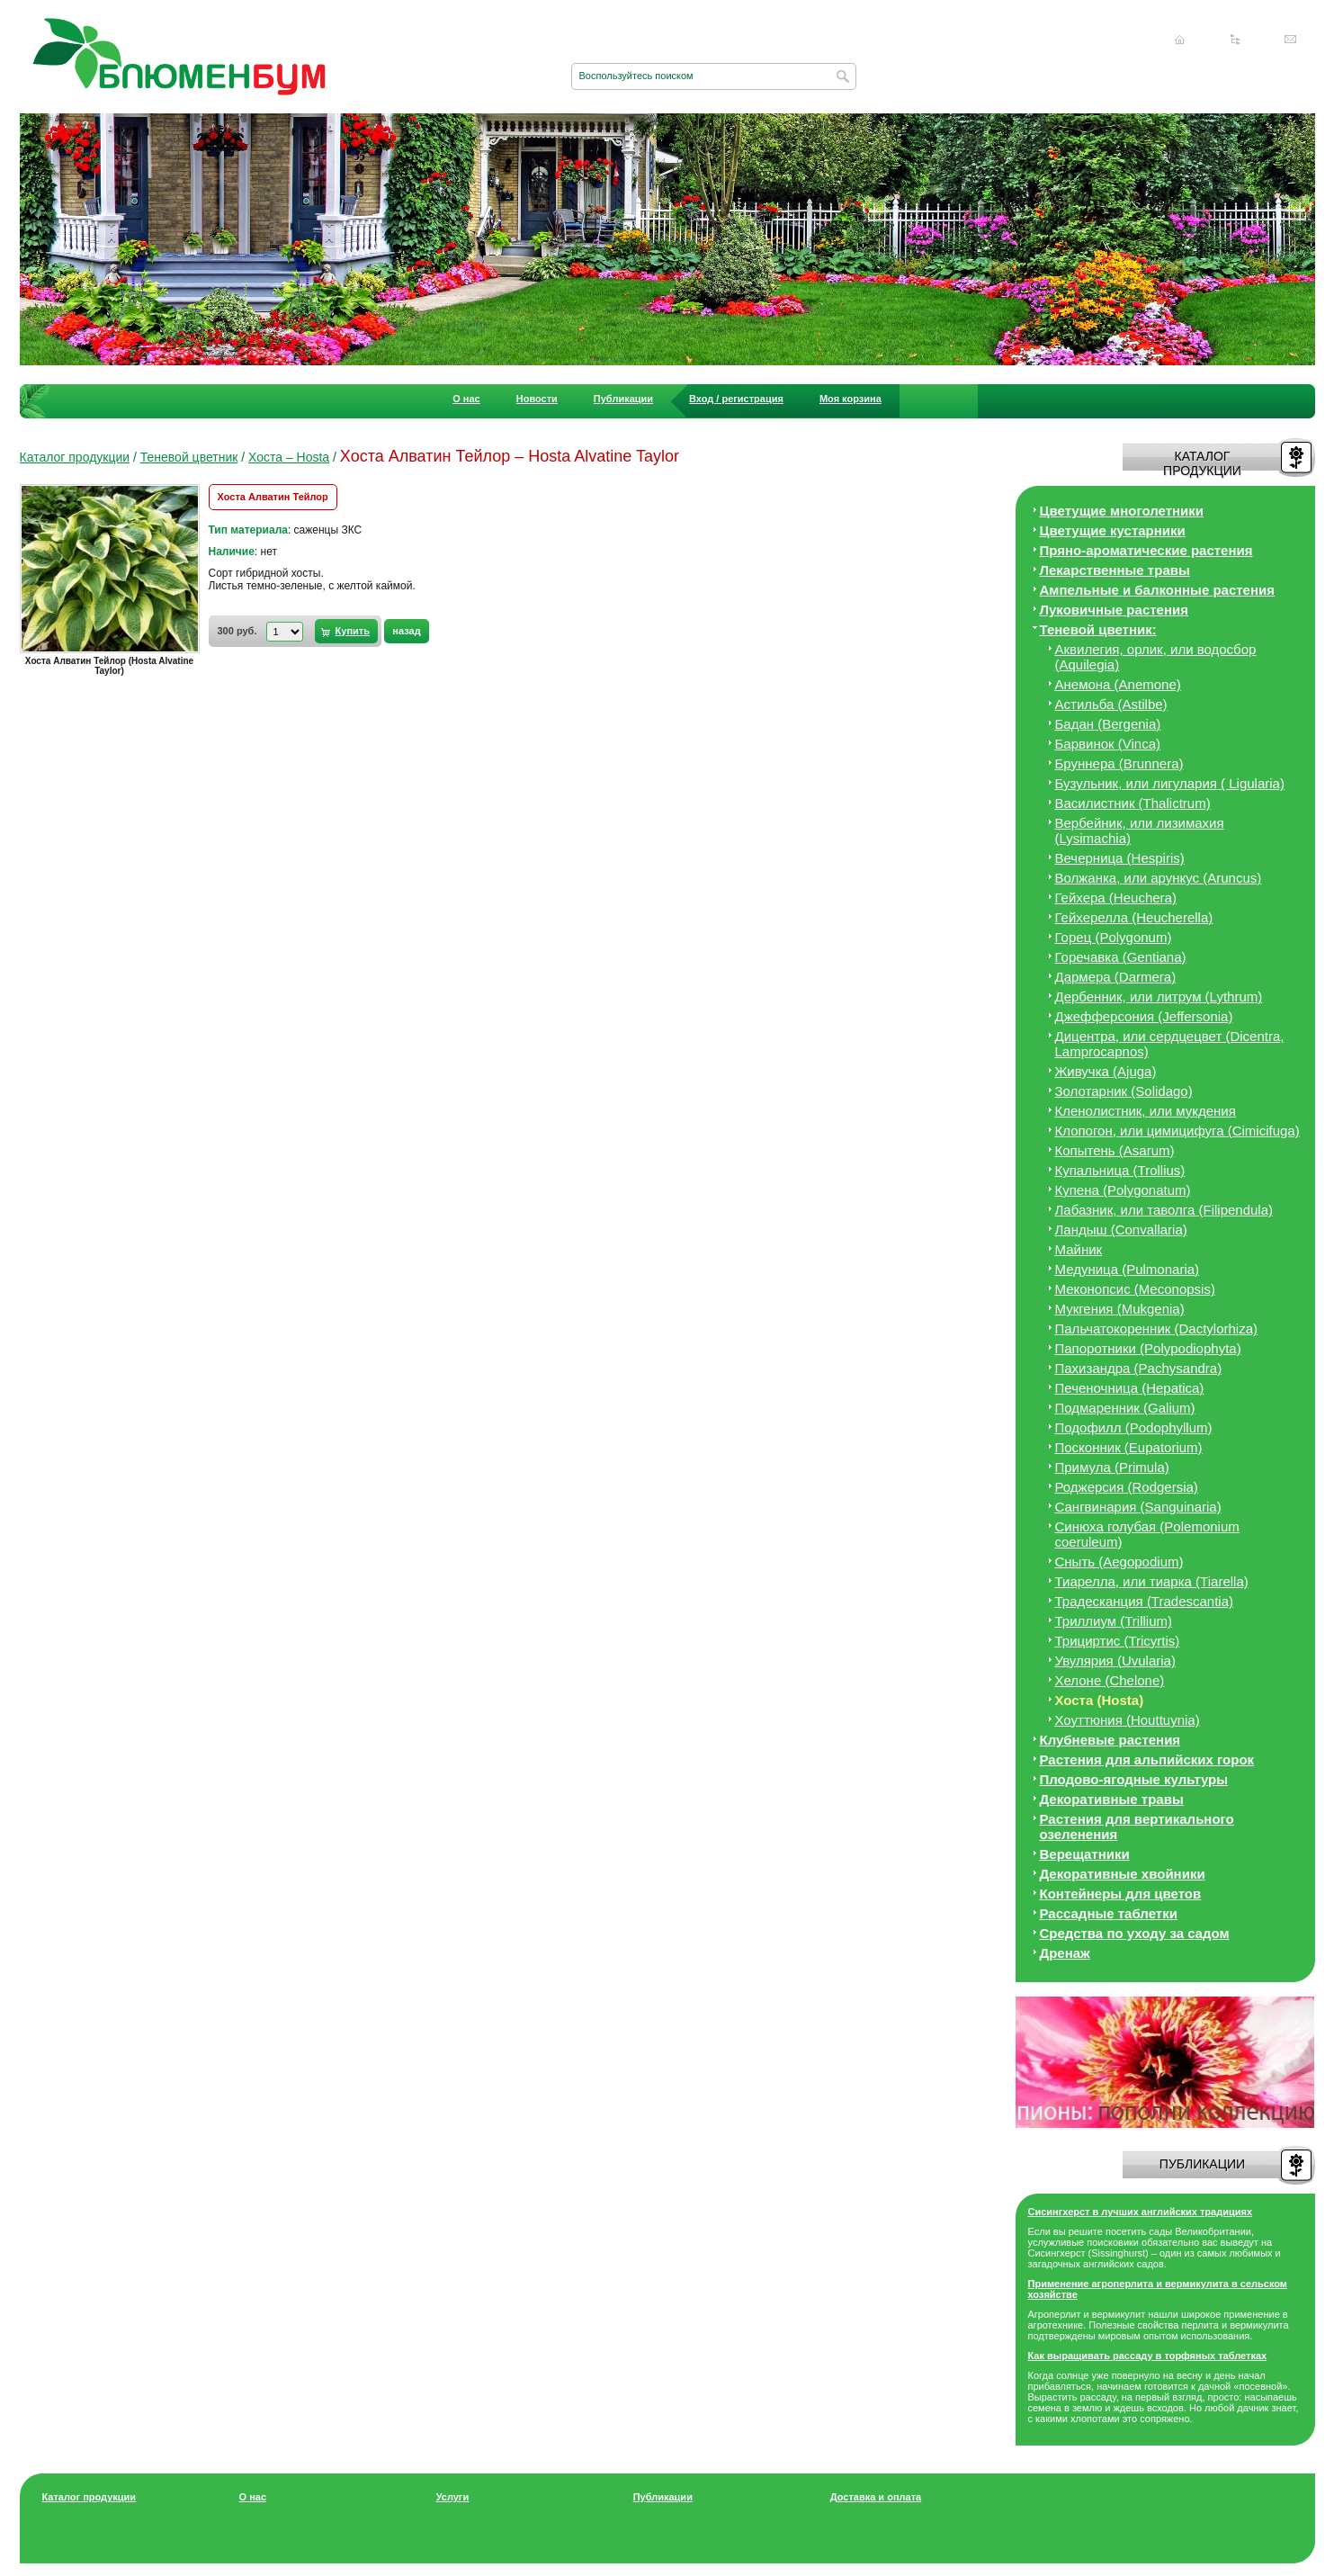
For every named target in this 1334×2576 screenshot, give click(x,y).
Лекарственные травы (1115, 570)
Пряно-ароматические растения (1146, 550)
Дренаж (1065, 1953)
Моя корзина (850, 398)
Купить (353, 630)
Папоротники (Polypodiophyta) (1148, 1348)
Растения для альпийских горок (1147, 1759)
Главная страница (1180, 40)
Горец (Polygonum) (1113, 937)
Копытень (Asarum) (1115, 1150)
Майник (1079, 1249)
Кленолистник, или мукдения (1145, 1110)
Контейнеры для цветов (1121, 1893)
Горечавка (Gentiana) (1120, 957)
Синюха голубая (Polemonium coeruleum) (1147, 1534)
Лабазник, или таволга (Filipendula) (1164, 1209)
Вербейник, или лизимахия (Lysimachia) (1139, 830)
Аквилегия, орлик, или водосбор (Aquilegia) (1156, 657)
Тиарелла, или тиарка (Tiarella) (1152, 1581)
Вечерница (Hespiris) (1120, 858)
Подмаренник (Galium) (1125, 1407)
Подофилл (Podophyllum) (1134, 1427)
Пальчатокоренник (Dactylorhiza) (1156, 1328)
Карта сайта (1235, 40)
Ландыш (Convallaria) (1121, 1229)
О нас (466, 398)
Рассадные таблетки (1108, 1913)
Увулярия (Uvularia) (1115, 1660)
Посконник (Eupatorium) (1129, 1447)
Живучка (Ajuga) (1106, 1071)
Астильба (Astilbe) (1111, 704)
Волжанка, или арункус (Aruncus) (1158, 877)
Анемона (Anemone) (1118, 684)
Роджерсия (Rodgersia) (1126, 1486)
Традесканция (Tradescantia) (1144, 1601)
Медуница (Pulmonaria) (1127, 1269)
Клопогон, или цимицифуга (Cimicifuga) (1177, 1130)
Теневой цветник (189, 457)
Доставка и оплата (875, 2496)
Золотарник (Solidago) (1124, 1091)
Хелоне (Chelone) (1110, 1680)
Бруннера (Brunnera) (1119, 763)
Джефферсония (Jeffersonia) (1144, 1016)
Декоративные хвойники (1122, 1873)
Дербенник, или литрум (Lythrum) (1159, 996)
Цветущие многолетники (1122, 510)
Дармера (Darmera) (1116, 976)
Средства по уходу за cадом (1135, 1933)
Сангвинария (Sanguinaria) (1138, 1506)
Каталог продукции (75, 457)
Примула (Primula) (1112, 1467)
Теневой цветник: (1098, 629)
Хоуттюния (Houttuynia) (1127, 1720)
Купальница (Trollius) (1120, 1170)
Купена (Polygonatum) (1123, 1190)
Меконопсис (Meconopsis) (1135, 1289)
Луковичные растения (1114, 609)
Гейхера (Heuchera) (1116, 897)
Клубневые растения (1110, 1739)
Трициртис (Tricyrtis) (1117, 1640)
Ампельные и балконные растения (1157, 589)
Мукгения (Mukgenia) (1120, 1308)
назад (406, 630)
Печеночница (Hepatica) (1129, 1388)
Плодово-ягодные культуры (1134, 1779)
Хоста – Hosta (288, 457)
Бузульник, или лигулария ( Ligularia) (1170, 783)
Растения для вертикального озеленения (1137, 1826)
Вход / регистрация (736, 398)
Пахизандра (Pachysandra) (1138, 1368)
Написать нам (1291, 40)
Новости (537, 398)
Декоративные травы (1112, 1799)
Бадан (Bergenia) (1108, 724)
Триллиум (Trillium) (1114, 1621)
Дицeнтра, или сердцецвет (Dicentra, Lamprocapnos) (1170, 1043)
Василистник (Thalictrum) (1133, 803)
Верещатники (1085, 1854)
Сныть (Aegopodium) (1119, 1561)
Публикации (623, 398)
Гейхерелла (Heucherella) (1134, 917)
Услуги (453, 2496)
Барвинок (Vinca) (1107, 743)
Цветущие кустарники (1113, 530)
